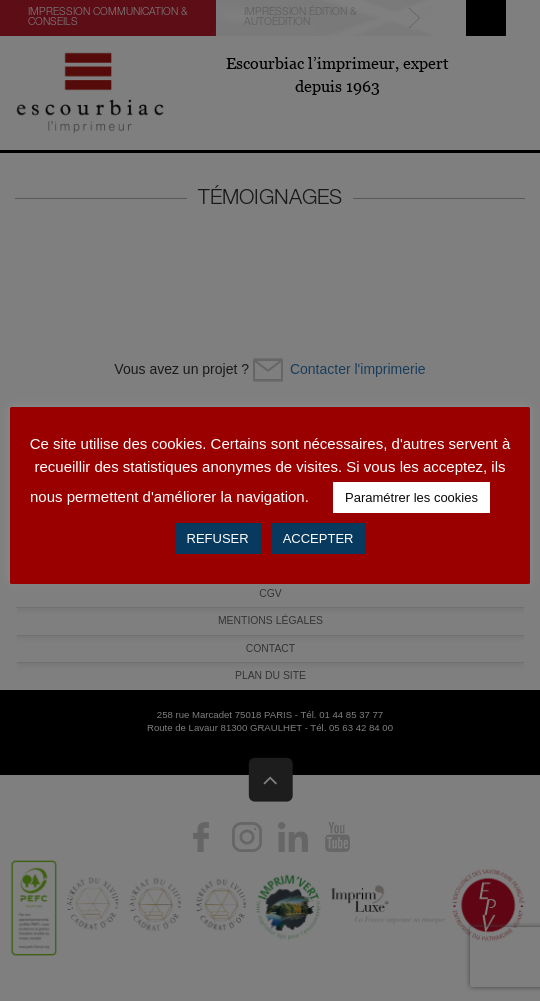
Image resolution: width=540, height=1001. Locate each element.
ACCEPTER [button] (318, 538)
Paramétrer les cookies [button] (411, 497)
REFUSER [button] (218, 538)
